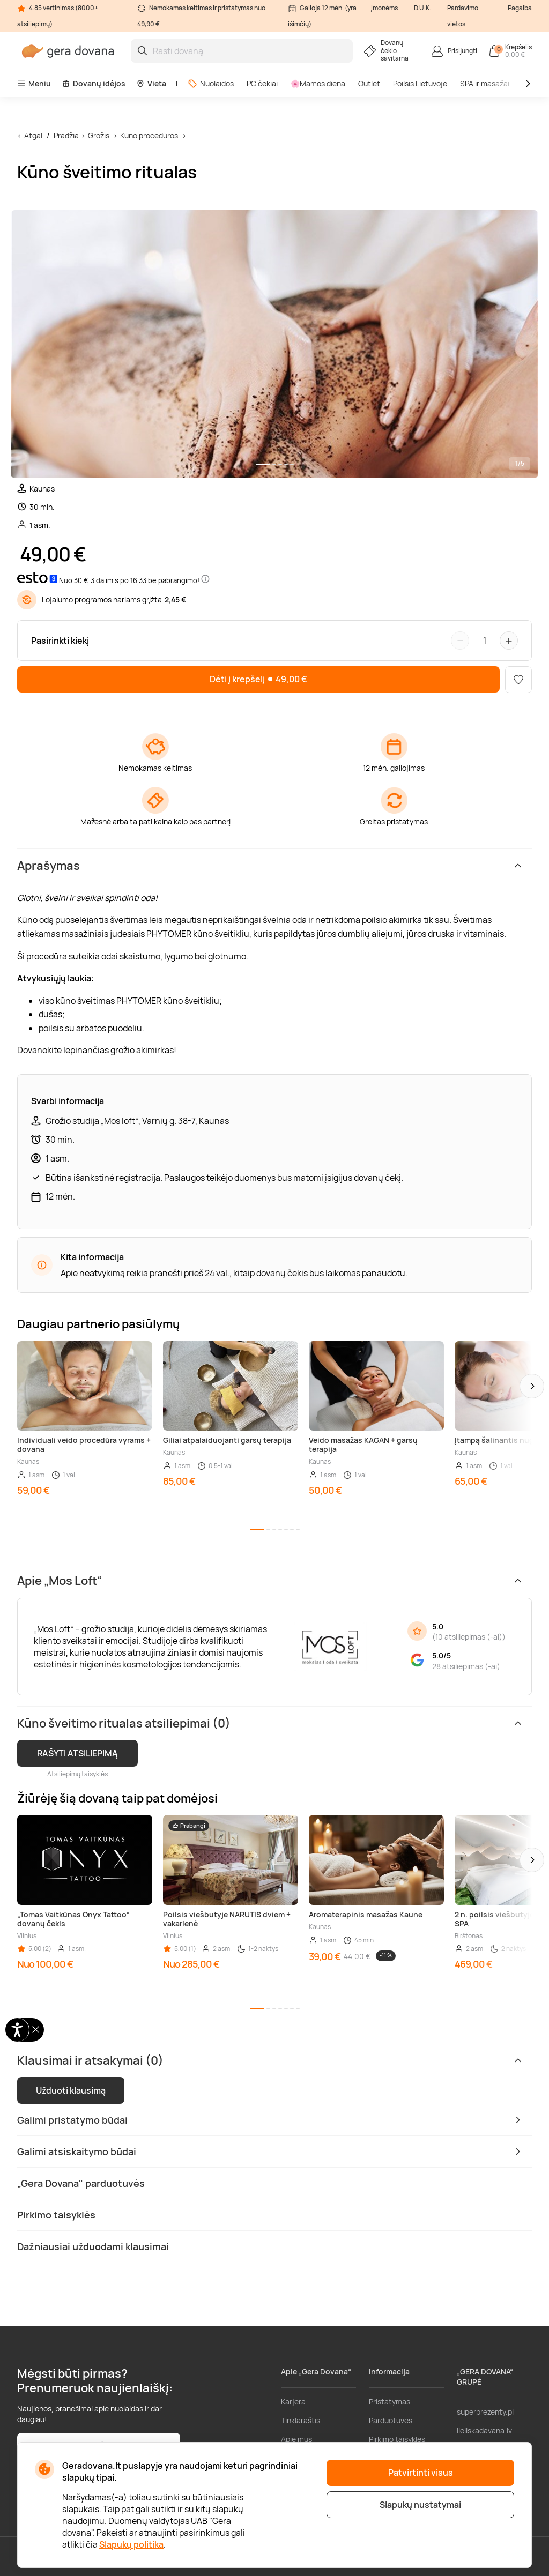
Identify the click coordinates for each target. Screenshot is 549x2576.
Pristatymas (389, 2401)
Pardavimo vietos (462, 15)
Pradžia (66, 135)
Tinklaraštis (300, 2420)
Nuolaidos (211, 83)
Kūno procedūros (149, 135)
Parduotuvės (390, 2420)
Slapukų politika (131, 2544)
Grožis (98, 135)
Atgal (33, 135)
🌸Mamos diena (318, 83)
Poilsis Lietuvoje (420, 83)
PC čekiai (262, 83)
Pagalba (520, 7)
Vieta (151, 83)
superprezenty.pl (485, 2412)
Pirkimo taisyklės (397, 2439)
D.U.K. (422, 7)
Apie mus (296, 2439)
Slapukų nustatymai (420, 2505)
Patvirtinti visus (420, 2472)
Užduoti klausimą (71, 2090)
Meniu (34, 83)
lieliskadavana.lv (484, 2430)
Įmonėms (384, 7)
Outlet (369, 83)
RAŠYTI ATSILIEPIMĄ (77, 1753)
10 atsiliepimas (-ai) (468, 1637)
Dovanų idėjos (93, 83)
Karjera (293, 2401)
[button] (532, 1386)
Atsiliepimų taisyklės (77, 1773)
